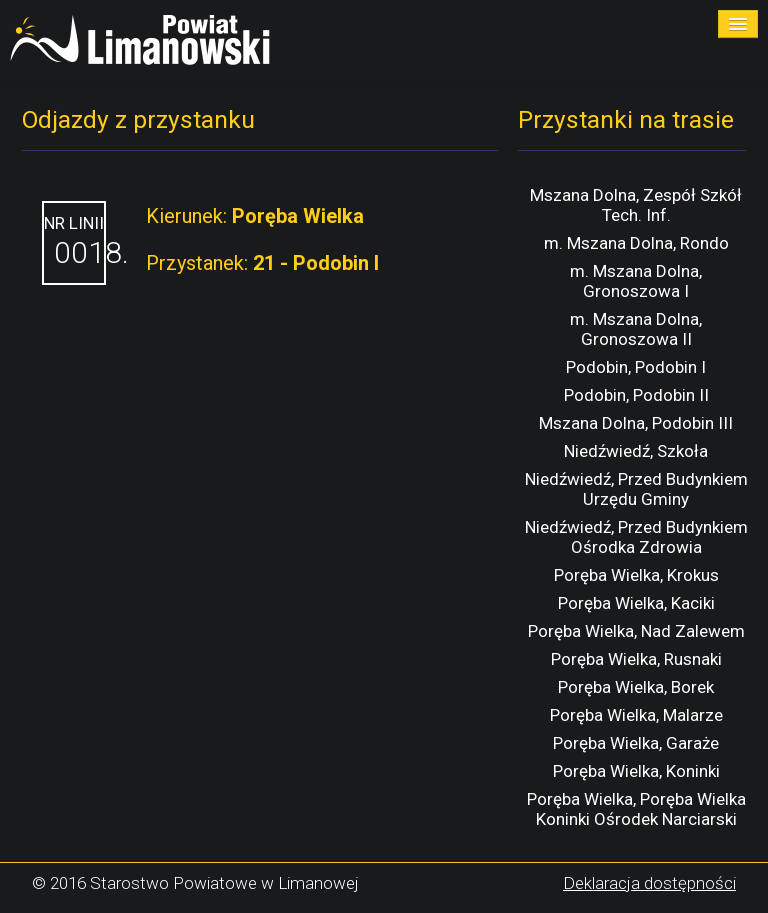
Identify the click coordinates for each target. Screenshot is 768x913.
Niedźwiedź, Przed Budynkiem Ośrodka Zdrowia (636, 537)
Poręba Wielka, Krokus (636, 575)
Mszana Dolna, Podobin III (636, 423)
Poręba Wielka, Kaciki (636, 603)
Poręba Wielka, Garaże (636, 743)
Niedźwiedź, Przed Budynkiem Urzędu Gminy (636, 489)
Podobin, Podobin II (636, 395)
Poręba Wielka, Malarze (636, 715)
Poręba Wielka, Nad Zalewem (636, 631)
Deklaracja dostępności (649, 883)
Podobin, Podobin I (636, 367)
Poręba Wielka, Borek (636, 687)
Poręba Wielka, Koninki (636, 771)
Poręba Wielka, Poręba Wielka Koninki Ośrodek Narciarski (636, 809)
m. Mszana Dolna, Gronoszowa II (636, 329)
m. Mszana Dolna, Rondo (636, 243)
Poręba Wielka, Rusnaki (636, 659)
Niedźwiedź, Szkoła (636, 451)
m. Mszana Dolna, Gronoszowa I (636, 281)
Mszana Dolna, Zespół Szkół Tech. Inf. (636, 205)
